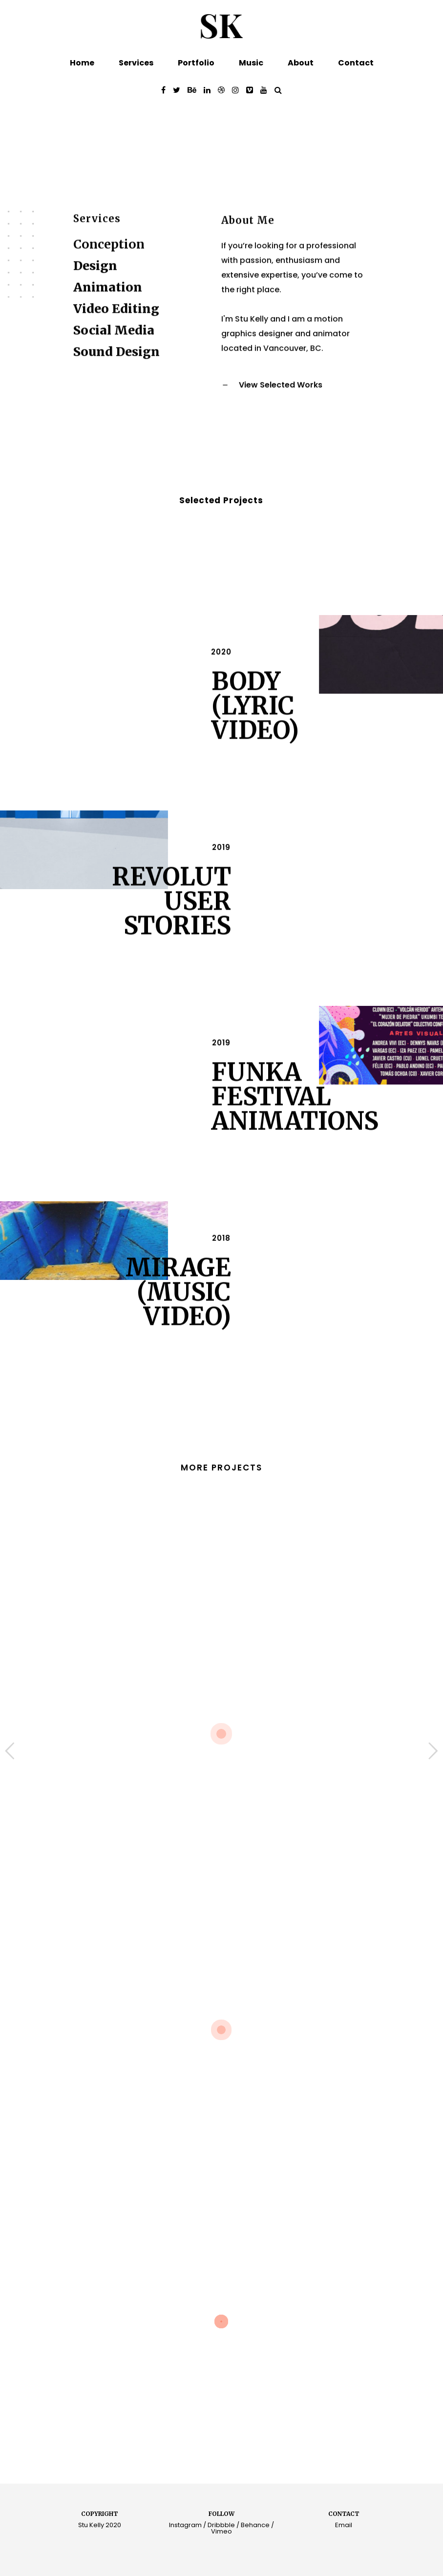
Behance (255, 2525)
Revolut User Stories (171, 913)
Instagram (185, 2525)
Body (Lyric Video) (255, 718)
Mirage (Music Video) (178, 1304)
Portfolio (196, 62)
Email (343, 2525)
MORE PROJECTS (221, 1467)
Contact (356, 62)
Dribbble (221, 2525)
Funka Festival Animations (295, 1109)
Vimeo (221, 2531)
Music (251, 62)
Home (82, 62)
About (301, 62)
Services (136, 62)
